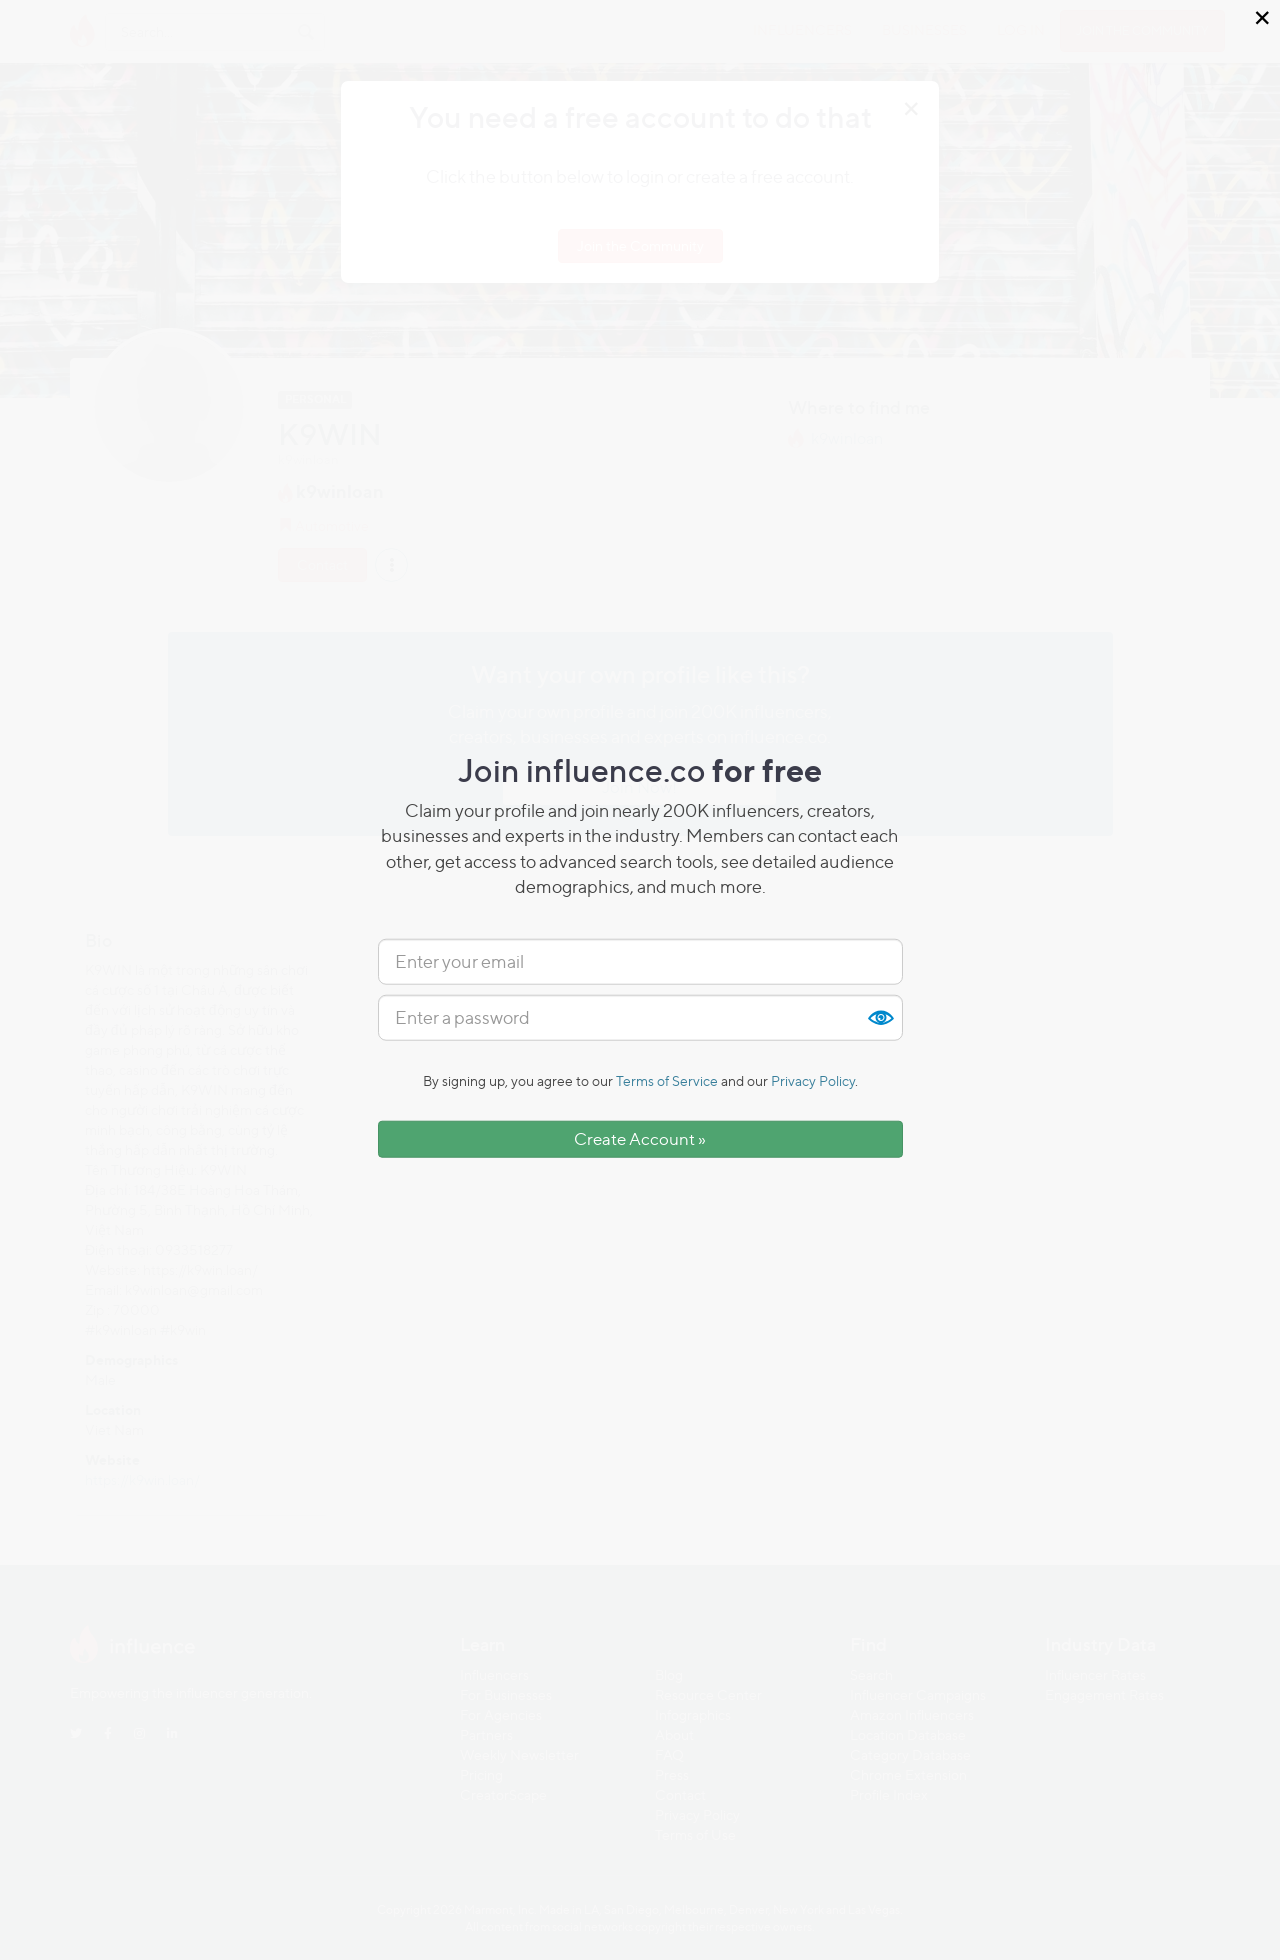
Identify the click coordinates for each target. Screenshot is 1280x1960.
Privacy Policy (813, 1080)
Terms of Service (667, 1080)
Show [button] (880, 1018)
